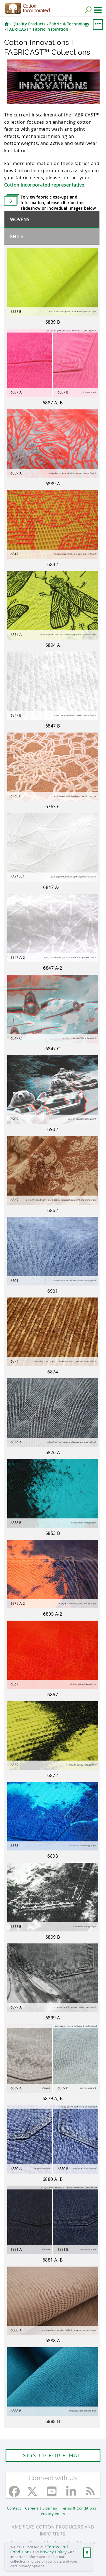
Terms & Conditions (78, 2508)
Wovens (19, 219)
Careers (32, 2508)
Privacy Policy (53, 2551)
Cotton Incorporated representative (44, 185)
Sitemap (50, 2508)
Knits (16, 236)
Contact (14, 2508)
